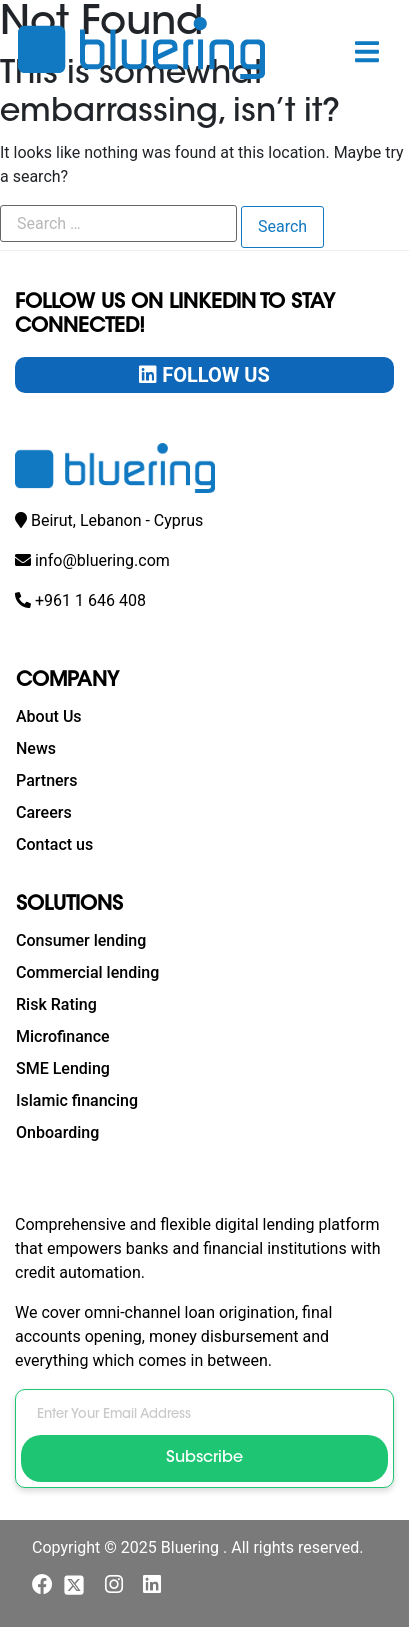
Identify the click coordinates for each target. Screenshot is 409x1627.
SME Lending (63, 1068)
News (36, 748)
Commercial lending (87, 972)
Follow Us (204, 375)
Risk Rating (56, 1004)
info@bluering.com (102, 560)
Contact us (54, 844)
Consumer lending (81, 940)
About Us (49, 716)
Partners (47, 780)
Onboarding (57, 1132)
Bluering (192, 1547)
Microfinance (63, 1036)
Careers (44, 812)
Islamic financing (77, 1100)
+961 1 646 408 (90, 600)
